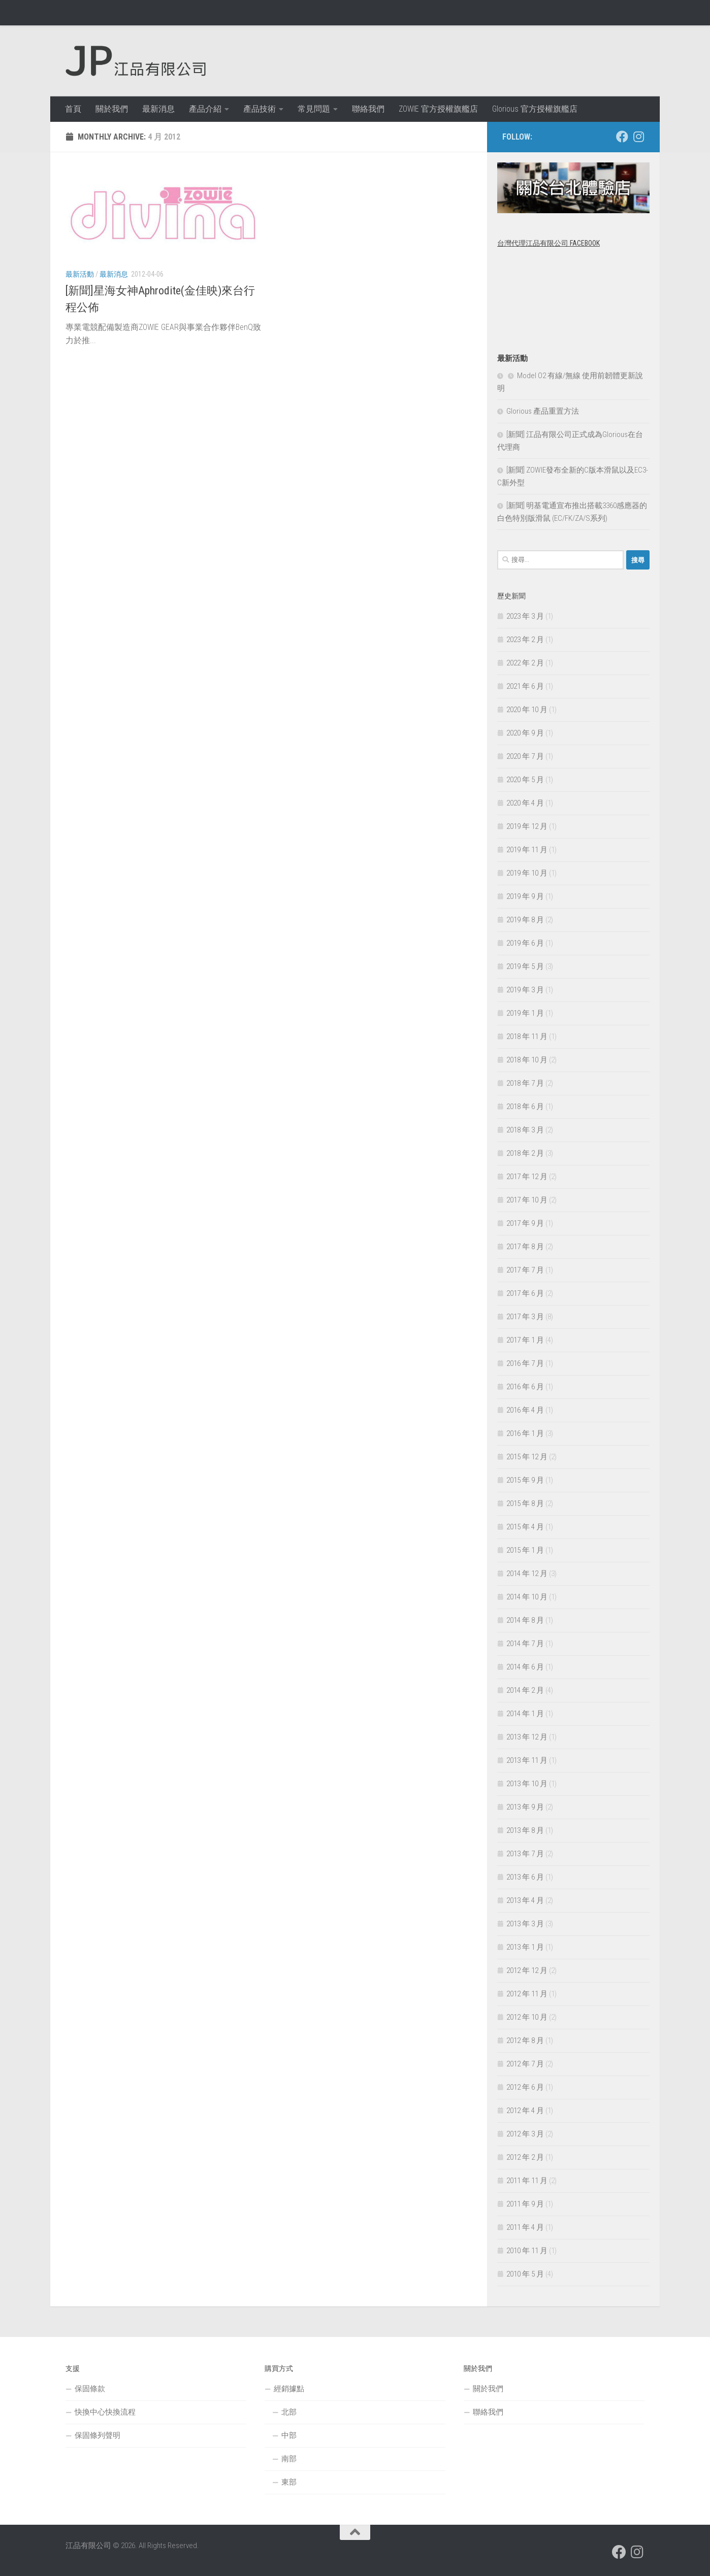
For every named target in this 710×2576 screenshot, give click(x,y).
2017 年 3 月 (525, 1316)
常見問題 (314, 109)
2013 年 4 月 (525, 1900)
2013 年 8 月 (525, 1830)
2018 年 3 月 (525, 1129)
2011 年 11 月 (526, 2180)
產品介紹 (205, 109)
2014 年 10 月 (526, 1596)
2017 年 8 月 (525, 1246)
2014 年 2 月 (525, 1690)
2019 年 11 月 (526, 849)
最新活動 (80, 274)
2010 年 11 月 (526, 2250)
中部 (289, 2435)
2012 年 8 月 (525, 2040)
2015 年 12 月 (526, 1456)
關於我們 (111, 109)
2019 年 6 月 (525, 943)
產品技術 (259, 109)
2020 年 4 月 (525, 803)
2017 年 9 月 (525, 1223)
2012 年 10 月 (526, 2017)
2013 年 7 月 (525, 1853)
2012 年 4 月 (525, 2110)
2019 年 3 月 (525, 989)
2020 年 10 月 (526, 709)
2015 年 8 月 (525, 1503)
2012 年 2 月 (525, 2157)
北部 (289, 2412)
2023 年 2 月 (525, 639)
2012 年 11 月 (526, 1993)
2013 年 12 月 (526, 1737)
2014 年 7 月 (525, 1643)
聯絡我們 (368, 109)
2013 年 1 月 (525, 1947)
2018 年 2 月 (525, 1153)
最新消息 (158, 109)
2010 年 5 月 (525, 2274)
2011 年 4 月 (525, 2227)
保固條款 (90, 2388)
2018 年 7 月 (525, 1083)
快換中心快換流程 (105, 2412)
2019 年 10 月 (526, 873)
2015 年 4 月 (525, 1526)
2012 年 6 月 (525, 2087)
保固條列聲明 (97, 2435)
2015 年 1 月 (525, 1550)
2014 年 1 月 (525, 1713)
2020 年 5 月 (525, 779)
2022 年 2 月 (525, 662)
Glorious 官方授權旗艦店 (534, 109)
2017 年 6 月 (525, 1293)
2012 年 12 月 (526, 1970)
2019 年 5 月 (525, 966)
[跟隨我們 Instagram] (638, 136)
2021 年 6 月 (525, 686)
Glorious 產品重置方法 (542, 411)
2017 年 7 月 (525, 1270)
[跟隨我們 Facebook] (622, 136)
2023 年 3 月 (525, 616)
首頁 (73, 109)
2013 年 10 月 (526, 1783)
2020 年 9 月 (525, 733)
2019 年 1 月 (525, 1013)
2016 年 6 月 (525, 1386)
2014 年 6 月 (525, 1666)
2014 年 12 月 (526, 1573)
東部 (289, 2482)
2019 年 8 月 (525, 919)
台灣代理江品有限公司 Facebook (548, 243)
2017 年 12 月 (526, 1176)
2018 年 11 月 (526, 1036)
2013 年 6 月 (525, 1877)
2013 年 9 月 (525, 1807)
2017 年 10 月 (526, 1200)
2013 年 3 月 (525, 1923)
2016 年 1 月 (525, 1433)
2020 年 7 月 (525, 756)
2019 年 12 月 (526, 826)
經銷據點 (289, 2388)
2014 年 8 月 (525, 1620)
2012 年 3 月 (525, 2133)
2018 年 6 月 (525, 1106)
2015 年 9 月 (525, 1480)
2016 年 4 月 (525, 1410)
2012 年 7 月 (525, 2063)
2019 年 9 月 (525, 896)
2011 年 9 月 (525, 2204)
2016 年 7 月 (525, 1363)
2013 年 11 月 (526, 1760)
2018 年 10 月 (526, 1059)
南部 (289, 2458)
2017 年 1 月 (525, 1340)
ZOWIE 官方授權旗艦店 (438, 109)
